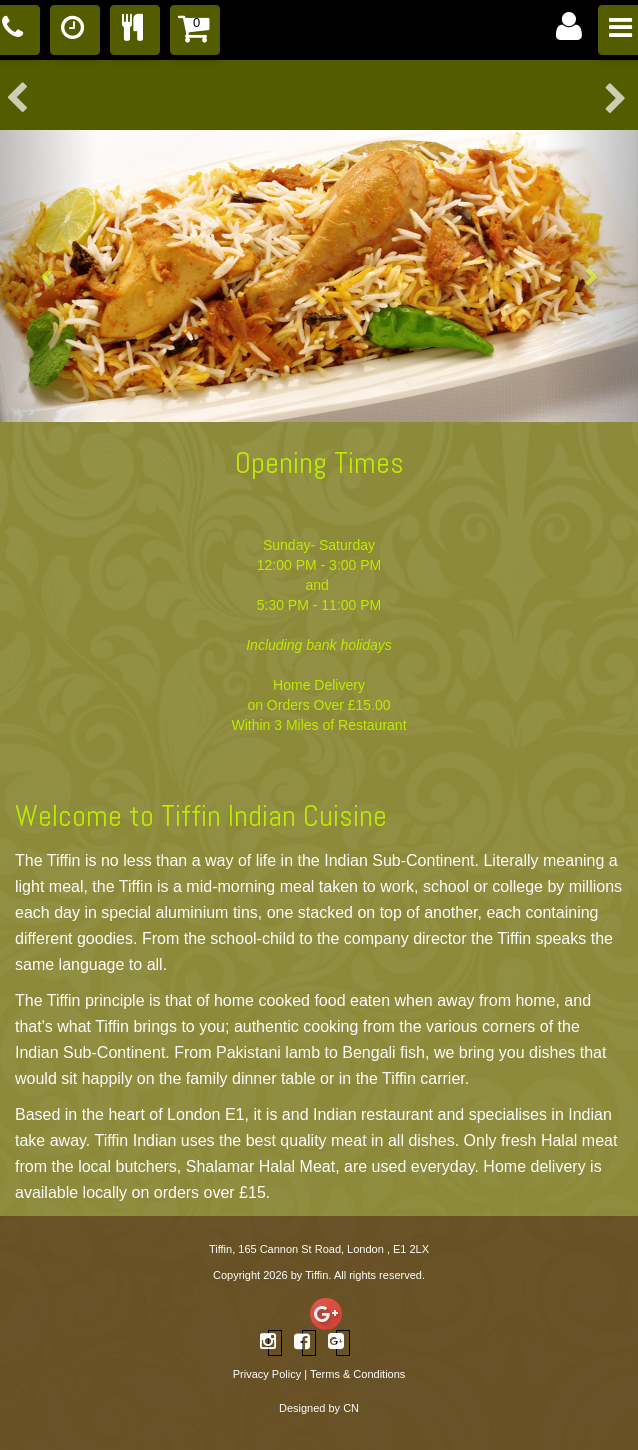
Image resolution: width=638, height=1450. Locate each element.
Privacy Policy (267, 1374)
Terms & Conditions (357, 1374)
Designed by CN (319, 1408)
